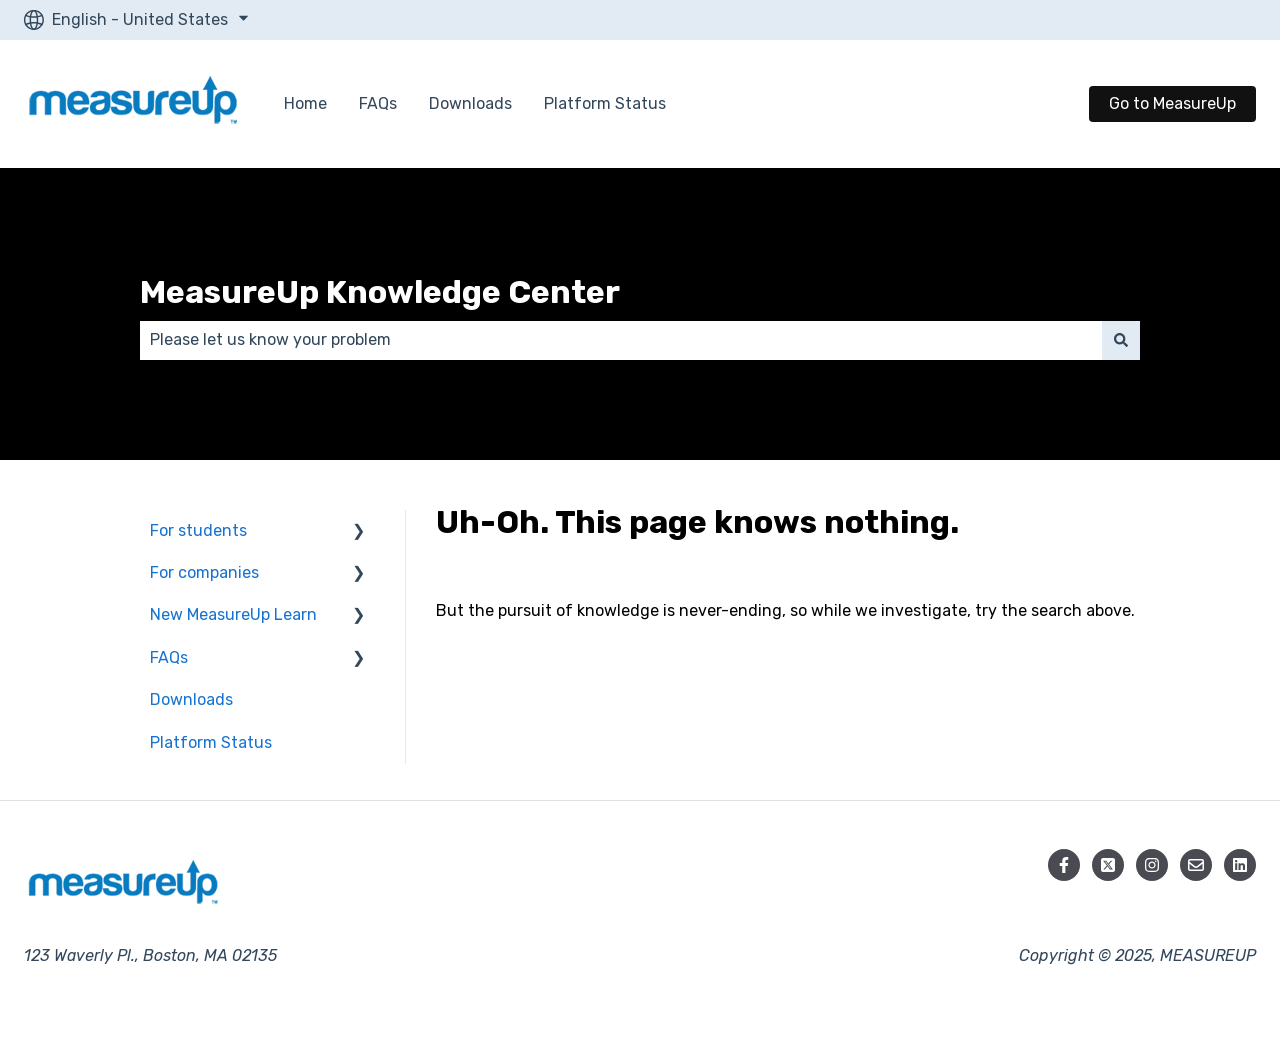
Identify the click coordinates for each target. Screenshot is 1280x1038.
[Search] (1121, 340)
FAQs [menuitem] (169, 657)
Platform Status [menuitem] (211, 742)
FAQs (378, 103)
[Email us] (1196, 865)
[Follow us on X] (1108, 865)
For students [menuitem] (198, 530)
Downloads (470, 103)
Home (305, 103)
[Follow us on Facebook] (1064, 865)
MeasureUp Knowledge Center (380, 292)
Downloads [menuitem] (191, 699)
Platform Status (605, 103)
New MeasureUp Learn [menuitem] (233, 614)
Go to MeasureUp (1172, 103)
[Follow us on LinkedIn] (1240, 865)
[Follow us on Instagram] (1152, 865)
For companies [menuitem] (204, 572)
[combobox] (621, 340)
